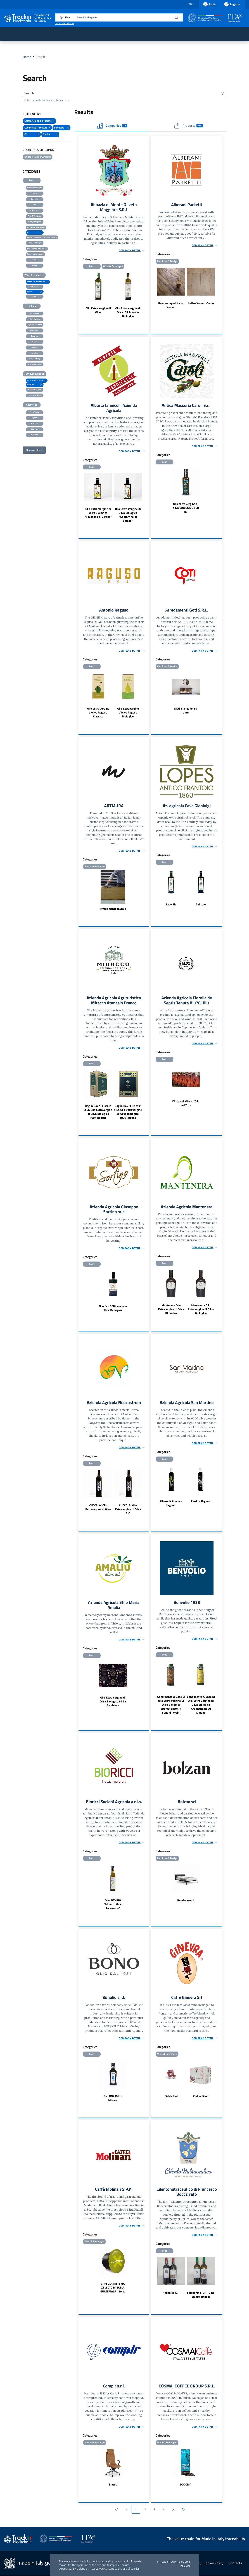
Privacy (162, 2561)
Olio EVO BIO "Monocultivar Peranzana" (113, 1905)
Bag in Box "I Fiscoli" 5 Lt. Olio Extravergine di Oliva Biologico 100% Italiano (128, 1112)
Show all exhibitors (64, 23)
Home (27, 56)
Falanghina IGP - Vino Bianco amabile (200, 2295)
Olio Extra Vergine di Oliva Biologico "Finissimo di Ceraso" (98, 513)
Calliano (201, 904)
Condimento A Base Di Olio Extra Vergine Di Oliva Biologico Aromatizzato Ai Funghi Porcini (171, 1705)
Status (113, 2485)
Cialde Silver (200, 2096)
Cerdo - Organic (201, 1501)
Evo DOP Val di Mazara (113, 2098)
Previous (80, 294)
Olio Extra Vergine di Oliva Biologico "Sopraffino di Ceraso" (128, 515)
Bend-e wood (185, 1901)
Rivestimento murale (113, 909)
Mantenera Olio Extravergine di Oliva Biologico (171, 1309)
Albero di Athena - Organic (171, 1503)
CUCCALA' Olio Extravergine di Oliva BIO (128, 1510)
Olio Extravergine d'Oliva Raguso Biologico (128, 713)
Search (29, 93)
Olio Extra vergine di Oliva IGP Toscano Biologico (128, 312)
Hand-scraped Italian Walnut (171, 305)
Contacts (235, 2563)
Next (147, 294)
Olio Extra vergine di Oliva (98, 310)
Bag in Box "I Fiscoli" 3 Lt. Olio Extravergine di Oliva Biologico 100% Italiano (98, 1112)
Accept (185, 2566)
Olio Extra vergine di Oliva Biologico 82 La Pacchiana (113, 1702)
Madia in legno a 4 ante (185, 711)
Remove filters (34, 450)
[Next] (173, 2509)
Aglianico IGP (171, 2293)
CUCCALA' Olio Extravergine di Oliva (98, 1508)
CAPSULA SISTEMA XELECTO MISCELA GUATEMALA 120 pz (112, 2288)
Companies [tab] (112, 126)
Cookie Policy (180, 2561)
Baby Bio (171, 904)
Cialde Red (171, 2096)
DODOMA (185, 2485)
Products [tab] (188, 126)
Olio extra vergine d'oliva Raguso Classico (98, 713)
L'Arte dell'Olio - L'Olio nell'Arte (186, 1103)
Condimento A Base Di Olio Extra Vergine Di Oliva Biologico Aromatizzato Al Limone (201, 1705)
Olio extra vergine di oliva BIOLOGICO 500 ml (186, 508)
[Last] (182, 2509)
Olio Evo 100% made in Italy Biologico (113, 1308)
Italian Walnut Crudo (201, 303)
